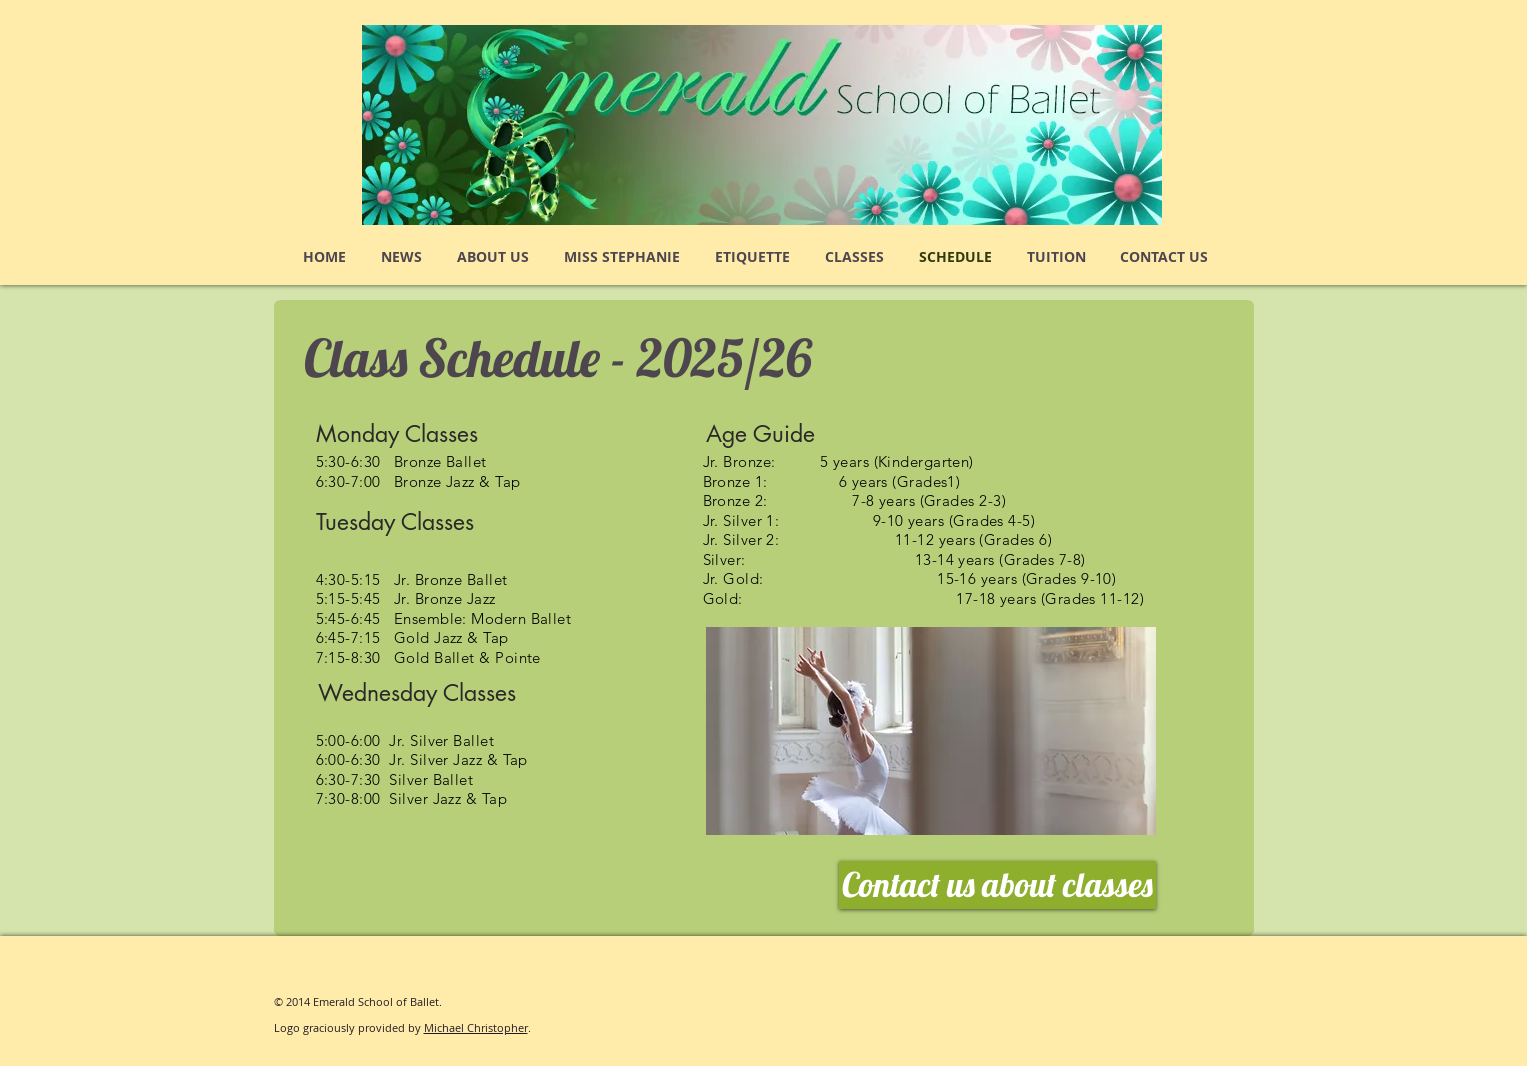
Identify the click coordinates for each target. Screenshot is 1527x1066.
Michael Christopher (476, 1027)
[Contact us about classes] (997, 885)
